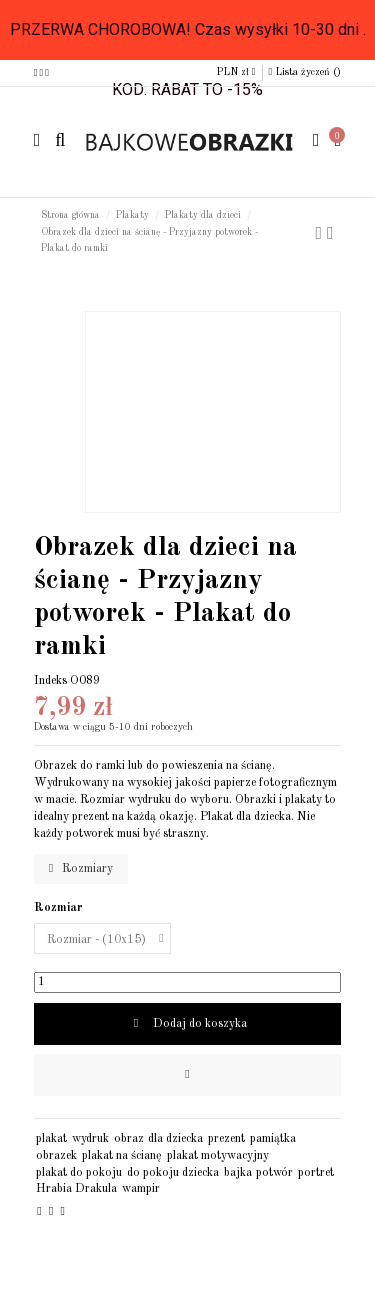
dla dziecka (175, 1139)
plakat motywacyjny (218, 1156)
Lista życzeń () (305, 72)
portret (316, 1173)
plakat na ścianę (122, 1156)
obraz (129, 1139)
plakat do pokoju (79, 1173)
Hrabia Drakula (76, 1189)
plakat (51, 1139)
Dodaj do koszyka (187, 1023)
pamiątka (273, 1139)
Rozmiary (81, 868)
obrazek (56, 1156)
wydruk (90, 1139)
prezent (226, 1139)
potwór (274, 1173)
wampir (141, 1189)
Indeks (50, 681)
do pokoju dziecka (173, 1173)
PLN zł (236, 72)
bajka (238, 1173)
